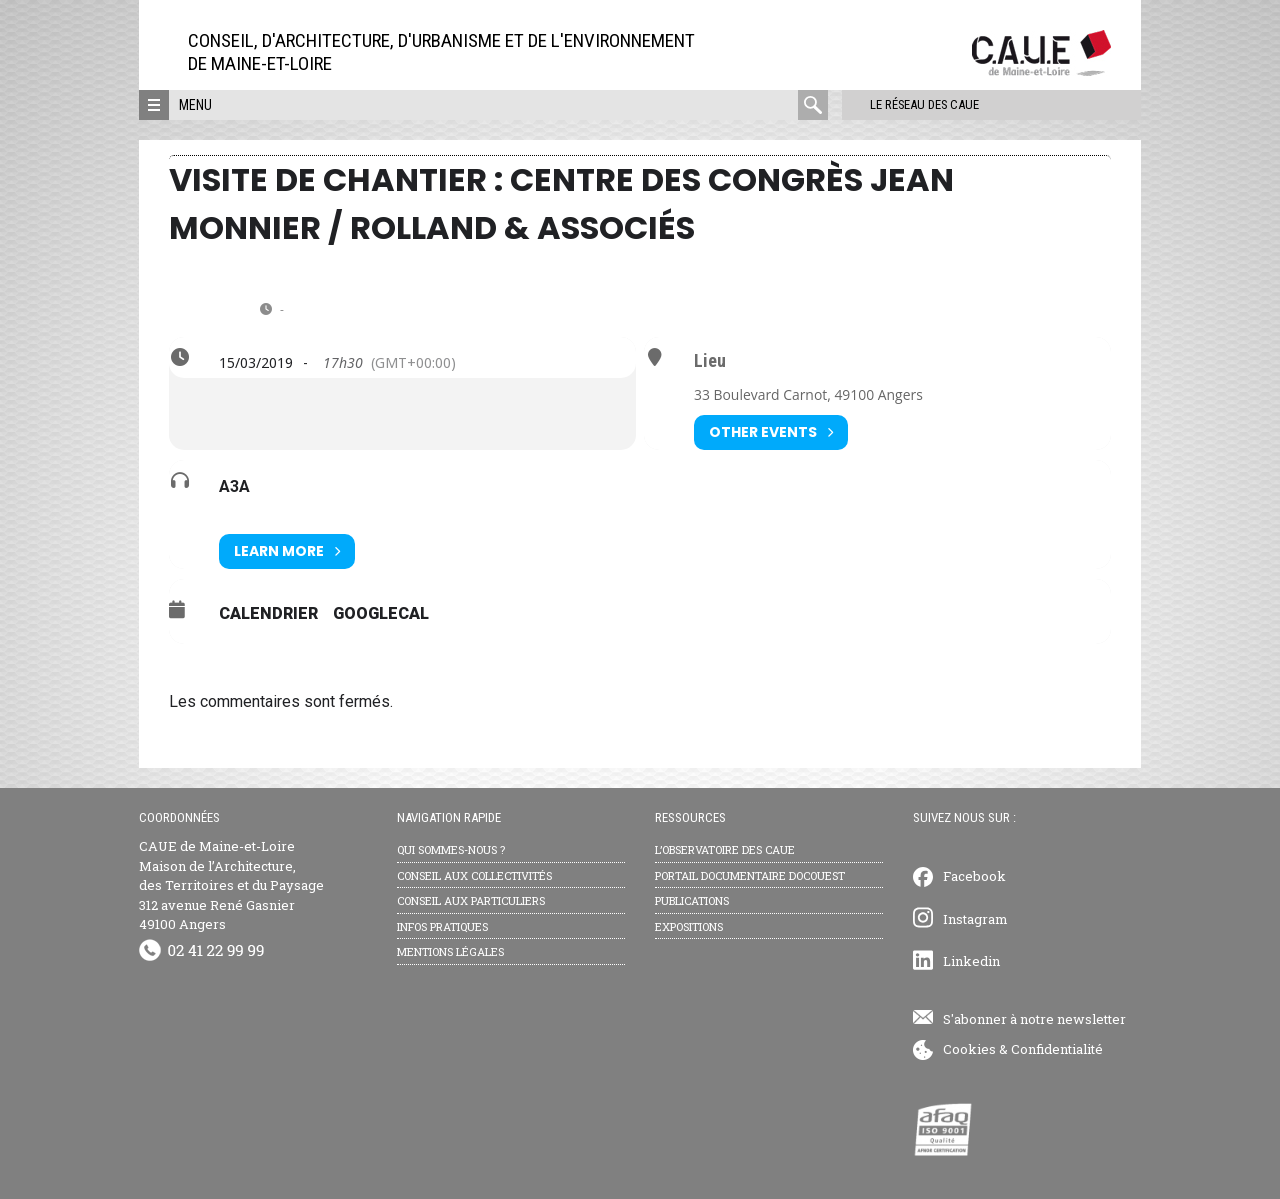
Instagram (975, 919)
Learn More (287, 551)
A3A (234, 486)
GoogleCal (381, 613)
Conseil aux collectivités (474, 875)
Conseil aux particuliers (471, 900)
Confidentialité (1057, 1049)
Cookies (969, 1049)
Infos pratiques (442, 926)
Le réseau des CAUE (913, 104)
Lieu (710, 361)
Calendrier (268, 613)
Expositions (689, 926)
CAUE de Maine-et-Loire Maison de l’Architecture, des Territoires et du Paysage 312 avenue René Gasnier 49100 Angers (231, 885)
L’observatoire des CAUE (725, 849)
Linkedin (971, 961)
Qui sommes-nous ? (451, 849)
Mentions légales (450, 951)
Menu (195, 105)
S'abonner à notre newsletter (1034, 1019)
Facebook (974, 876)
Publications (692, 900)
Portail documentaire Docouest (750, 875)
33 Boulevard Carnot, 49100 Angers (809, 394)
